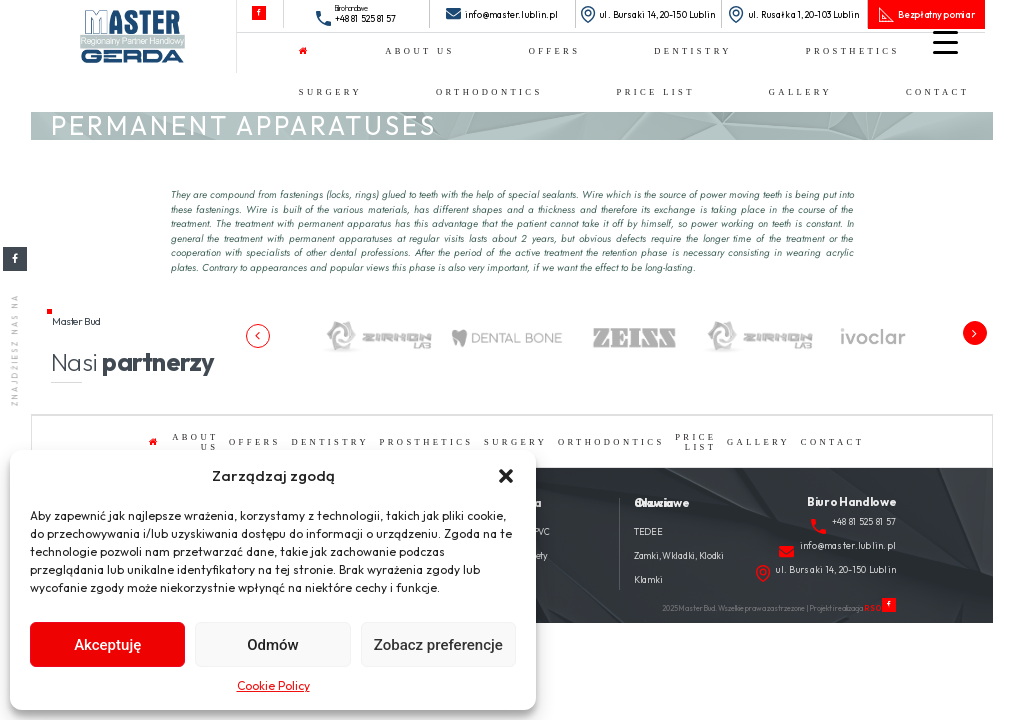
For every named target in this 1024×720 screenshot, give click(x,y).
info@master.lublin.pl (511, 14)
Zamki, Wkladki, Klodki (679, 555)
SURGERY (330, 92)
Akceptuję (107, 645)
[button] (506, 476)
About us (419, 51)
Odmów (273, 645)
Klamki (648, 579)
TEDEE (648, 531)
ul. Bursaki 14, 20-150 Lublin (657, 14)
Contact (937, 92)
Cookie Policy (273, 685)
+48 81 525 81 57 (366, 18)
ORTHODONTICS (489, 92)
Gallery (800, 92)
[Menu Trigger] (945, 42)
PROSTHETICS (853, 51)
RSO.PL (879, 608)
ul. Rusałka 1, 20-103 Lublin (804, 14)
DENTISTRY (693, 51)
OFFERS (555, 51)
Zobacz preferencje (438, 645)
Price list (656, 92)
